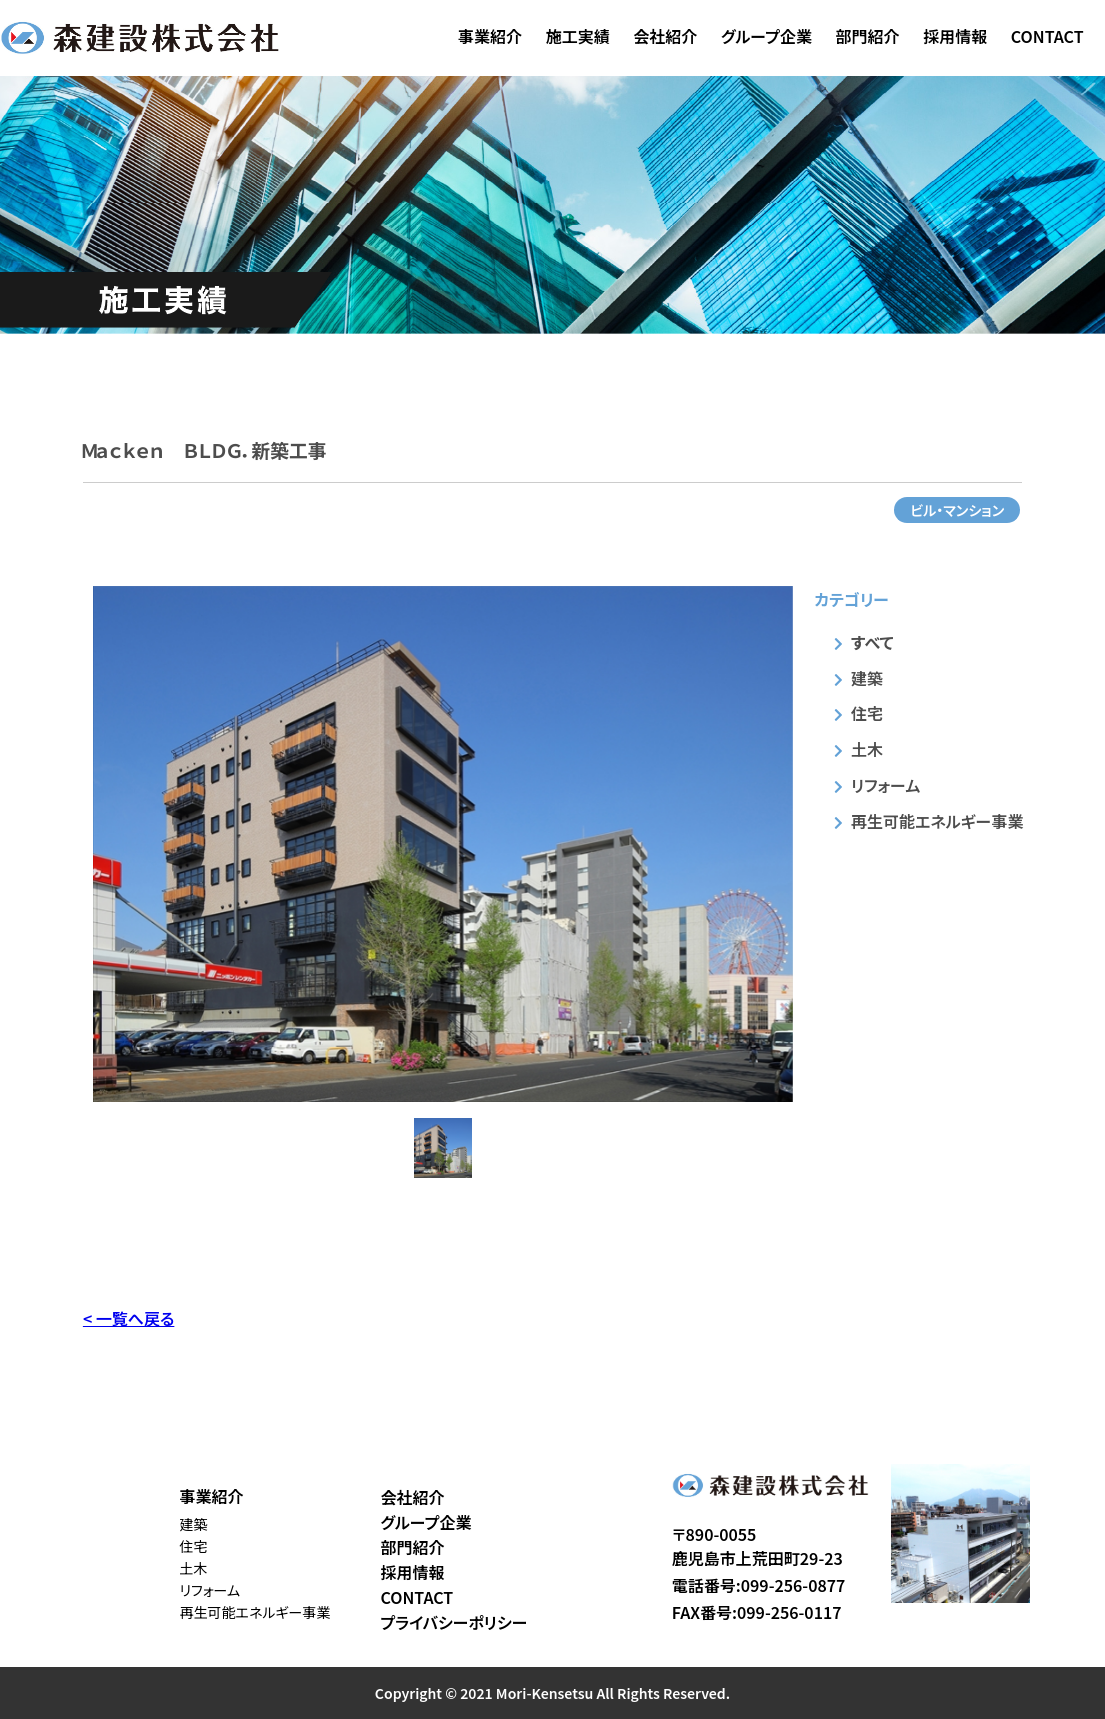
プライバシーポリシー (453, 1622)
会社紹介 (665, 36)
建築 (867, 678)
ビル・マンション (957, 510)
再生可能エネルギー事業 (937, 821)
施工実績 (578, 36)
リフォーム (885, 785)
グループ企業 (766, 36)
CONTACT (1047, 36)
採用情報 (955, 36)
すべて (872, 642)
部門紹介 (868, 36)
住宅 (867, 713)
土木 (867, 749)
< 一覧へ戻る (128, 1318)
